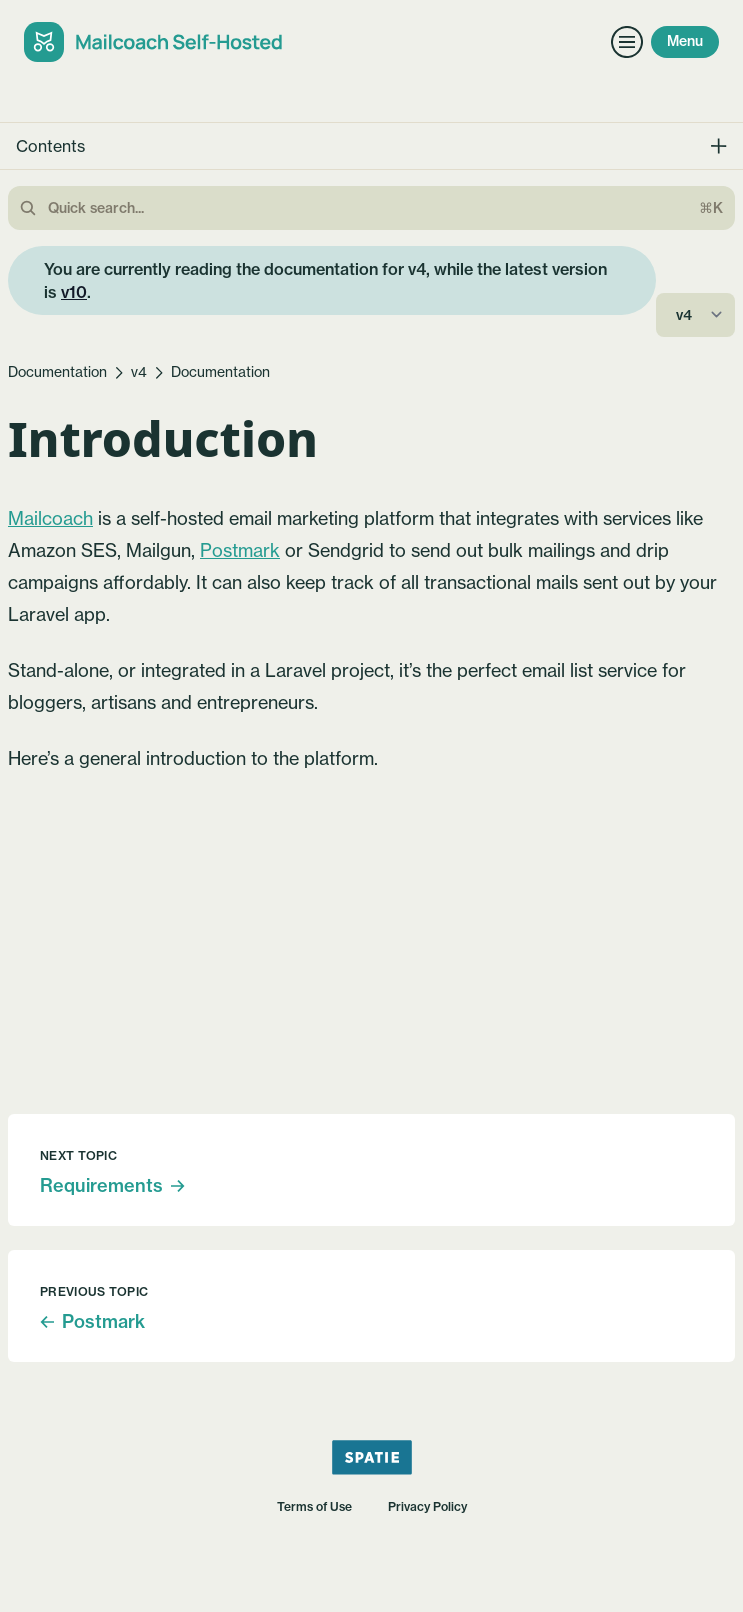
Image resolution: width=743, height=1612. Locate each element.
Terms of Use (314, 1506)
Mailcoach (50, 518)
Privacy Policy (427, 1506)
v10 (74, 292)
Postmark (240, 550)
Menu (685, 41)
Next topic (78, 1155)
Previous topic (94, 1291)
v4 (139, 372)
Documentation (57, 372)
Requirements (112, 1185)
